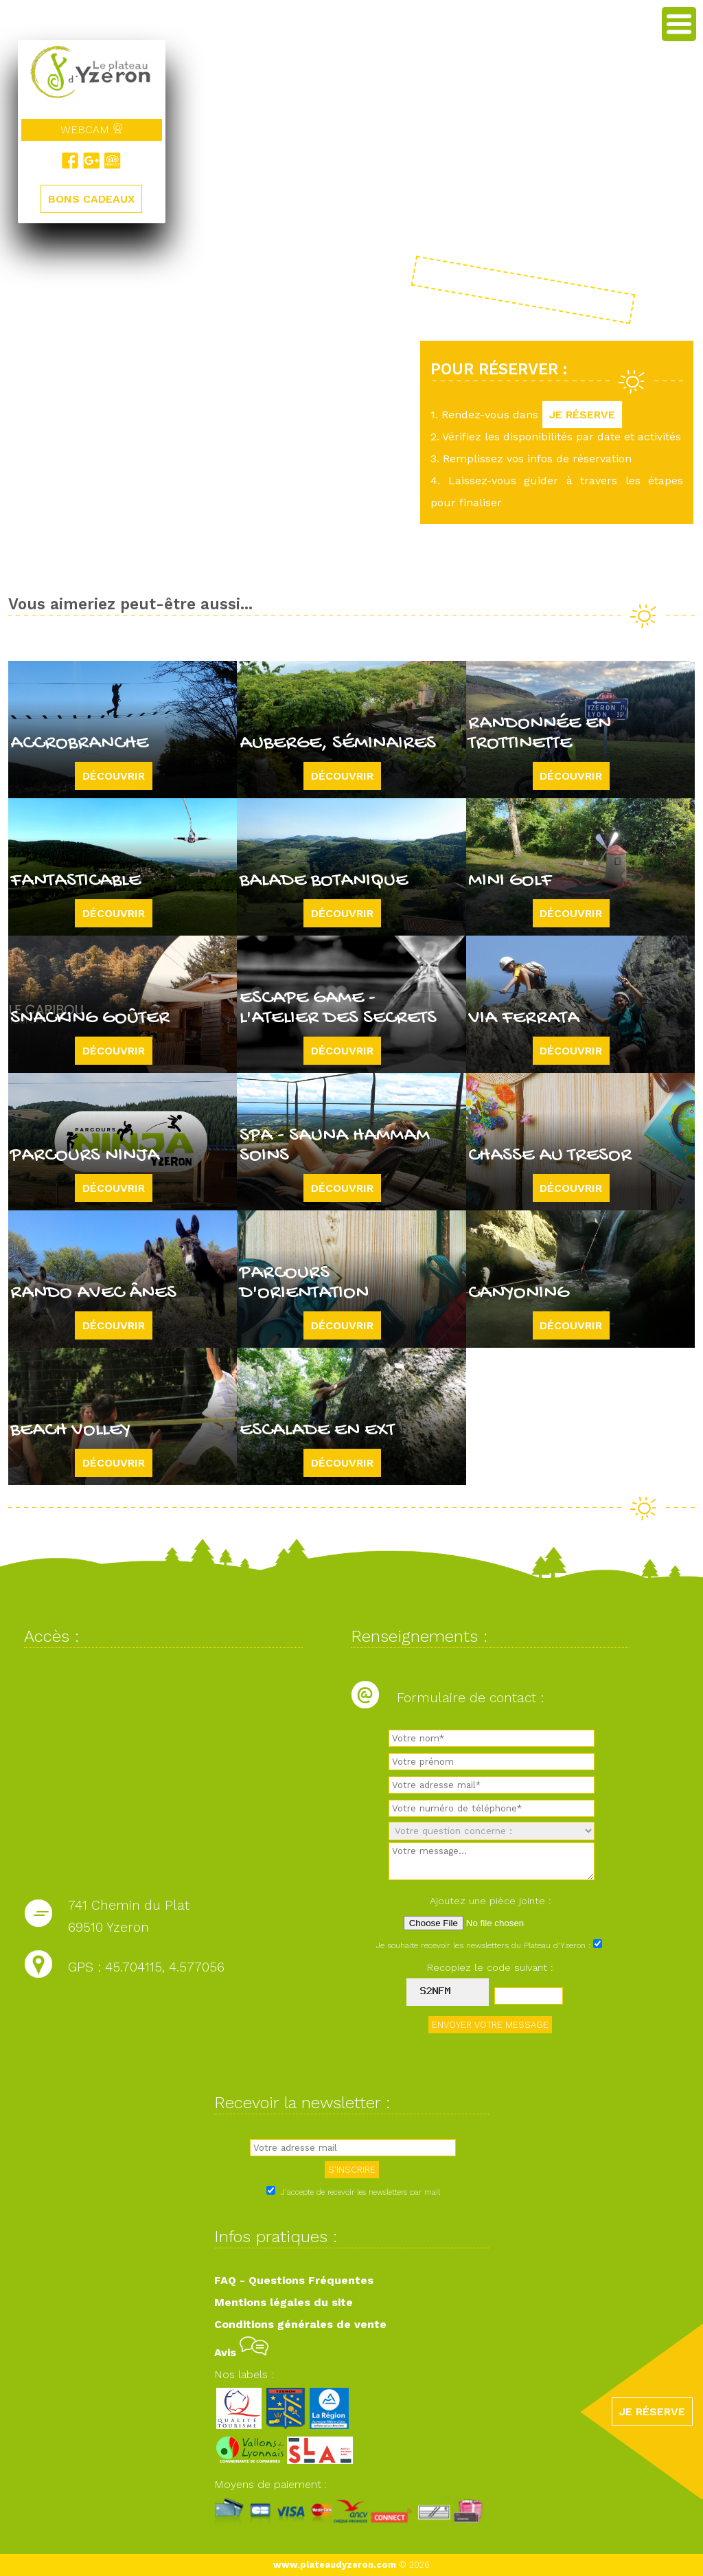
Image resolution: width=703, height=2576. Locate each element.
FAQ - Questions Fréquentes (293, 2280)
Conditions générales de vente (300, 2324)
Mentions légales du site (283, 2302)
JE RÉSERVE (582, 414)
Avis (241, 2352)
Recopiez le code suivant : (490, 1967)
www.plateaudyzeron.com (334, 2565)
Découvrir (113, 775)
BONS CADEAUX (91, 199)
